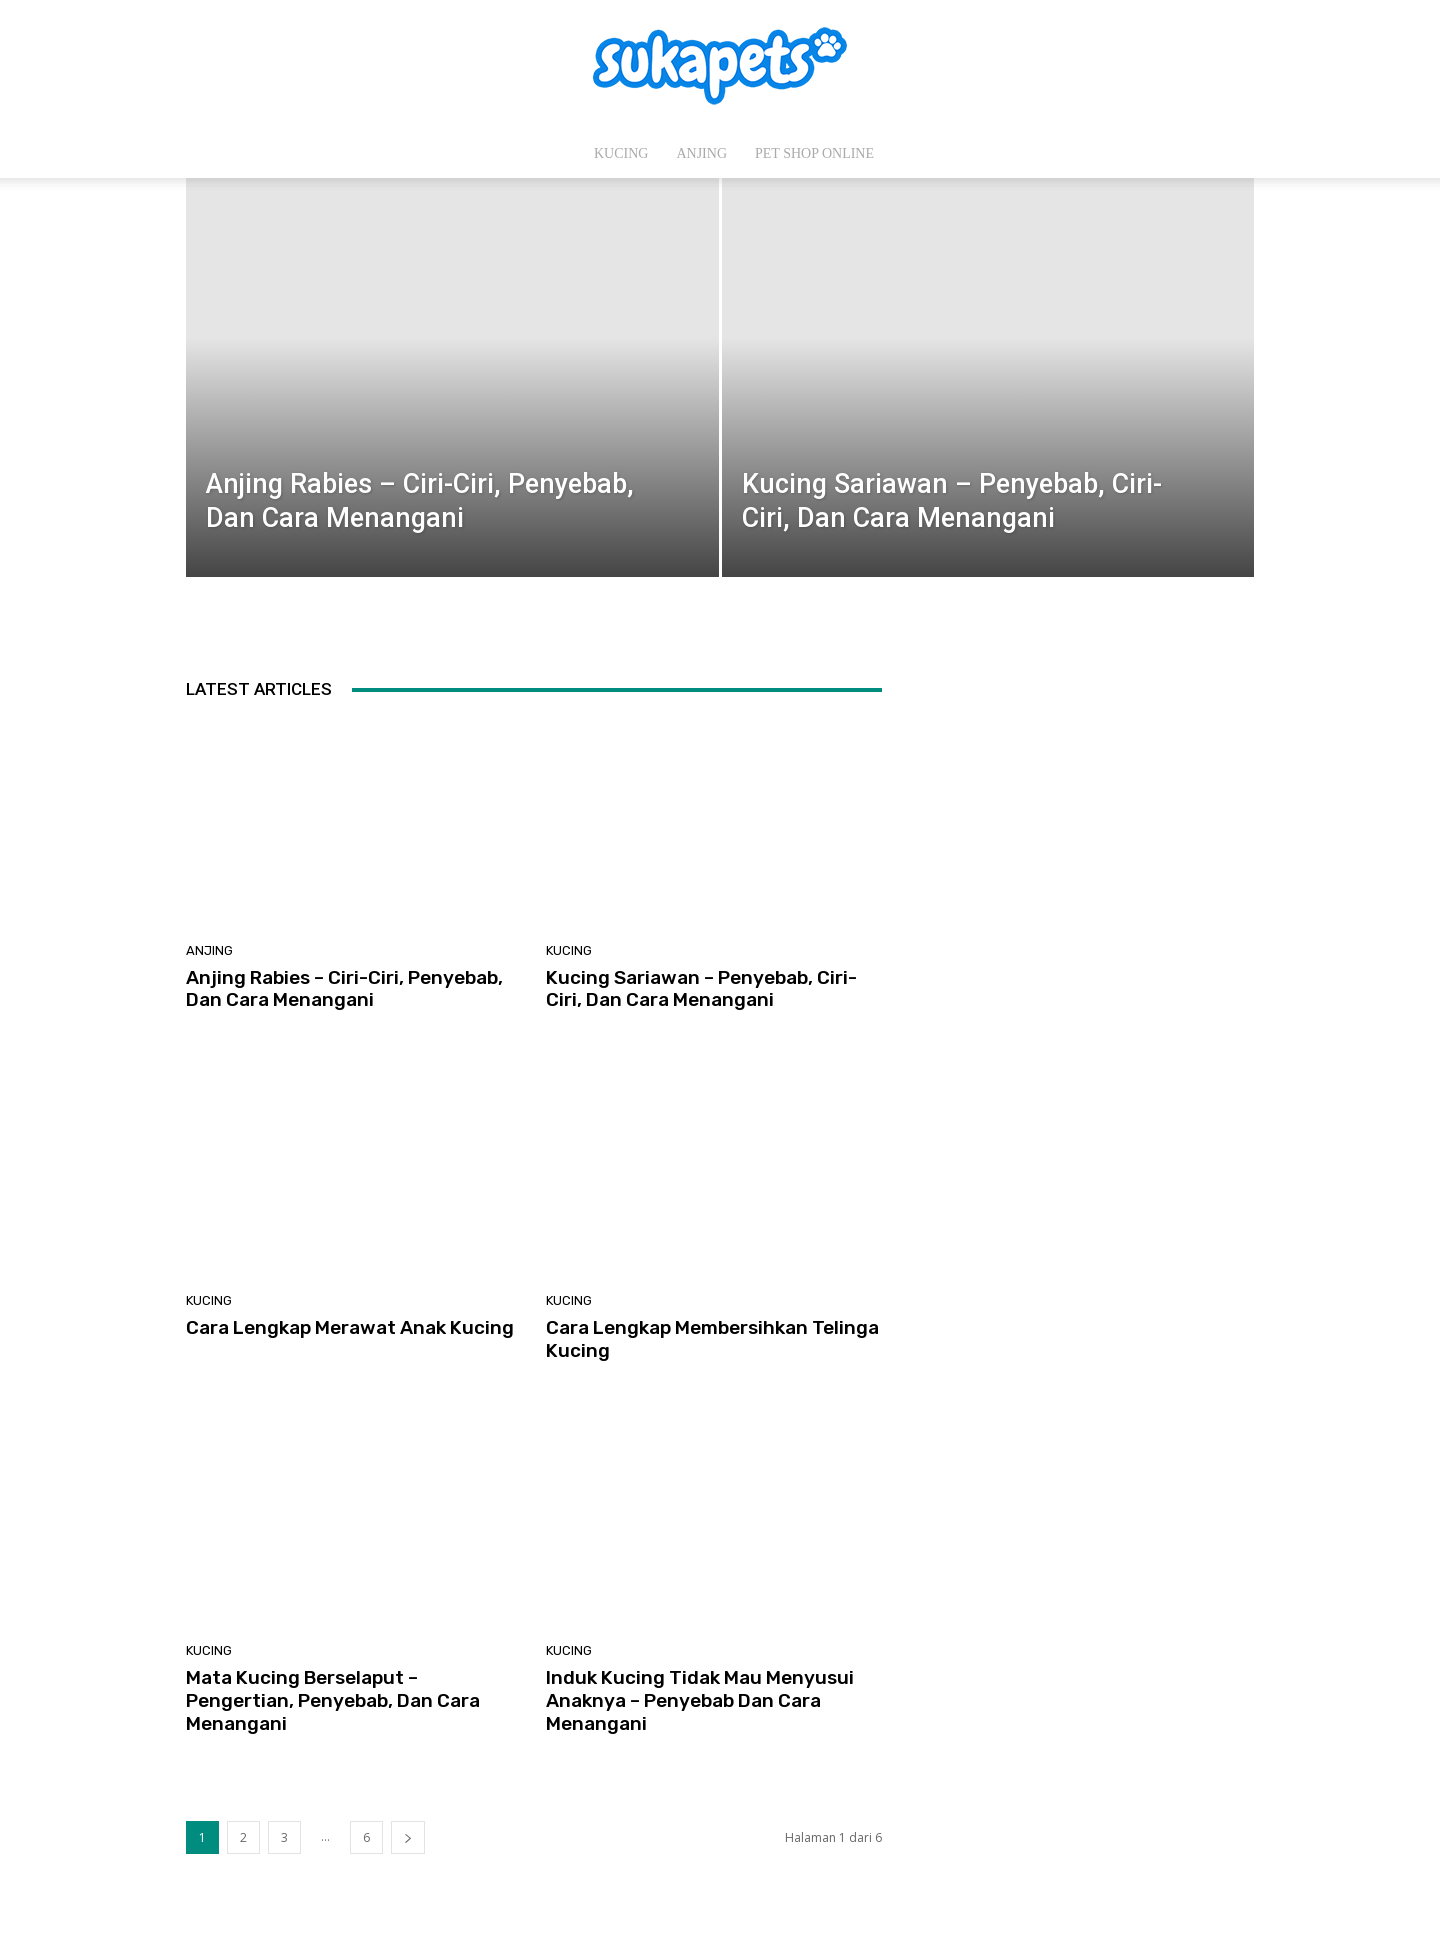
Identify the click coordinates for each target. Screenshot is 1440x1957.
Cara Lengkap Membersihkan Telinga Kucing (712, 1339)
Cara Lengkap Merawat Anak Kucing (350, 1327)
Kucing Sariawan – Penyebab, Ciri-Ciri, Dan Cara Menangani (701, 989)
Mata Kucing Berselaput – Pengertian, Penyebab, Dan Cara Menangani (333, 1700)
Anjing (701, 153)
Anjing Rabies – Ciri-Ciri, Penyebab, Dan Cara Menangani (344, 989)
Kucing (621, 153)
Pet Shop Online (814, 153)
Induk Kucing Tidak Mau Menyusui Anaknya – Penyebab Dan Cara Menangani (700, 1700)
